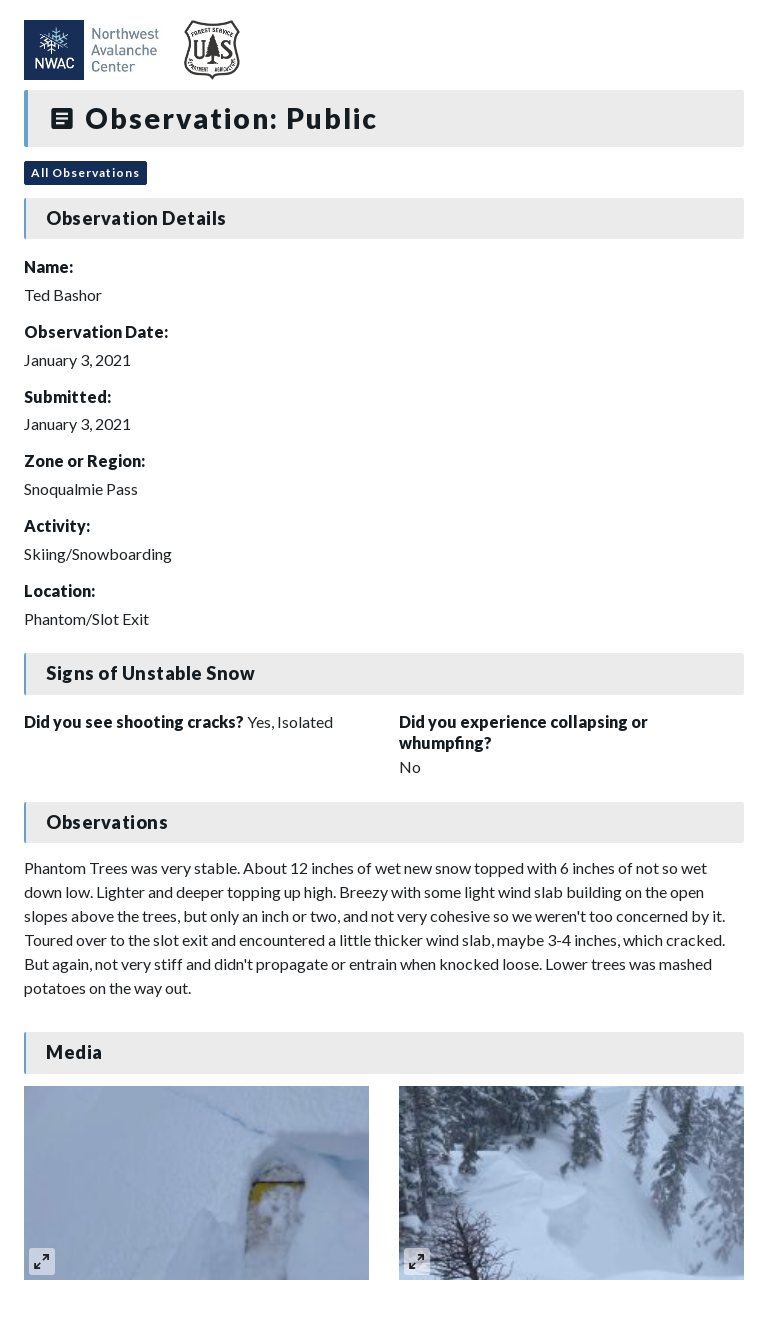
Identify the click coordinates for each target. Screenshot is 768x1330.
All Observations (85, 172)
